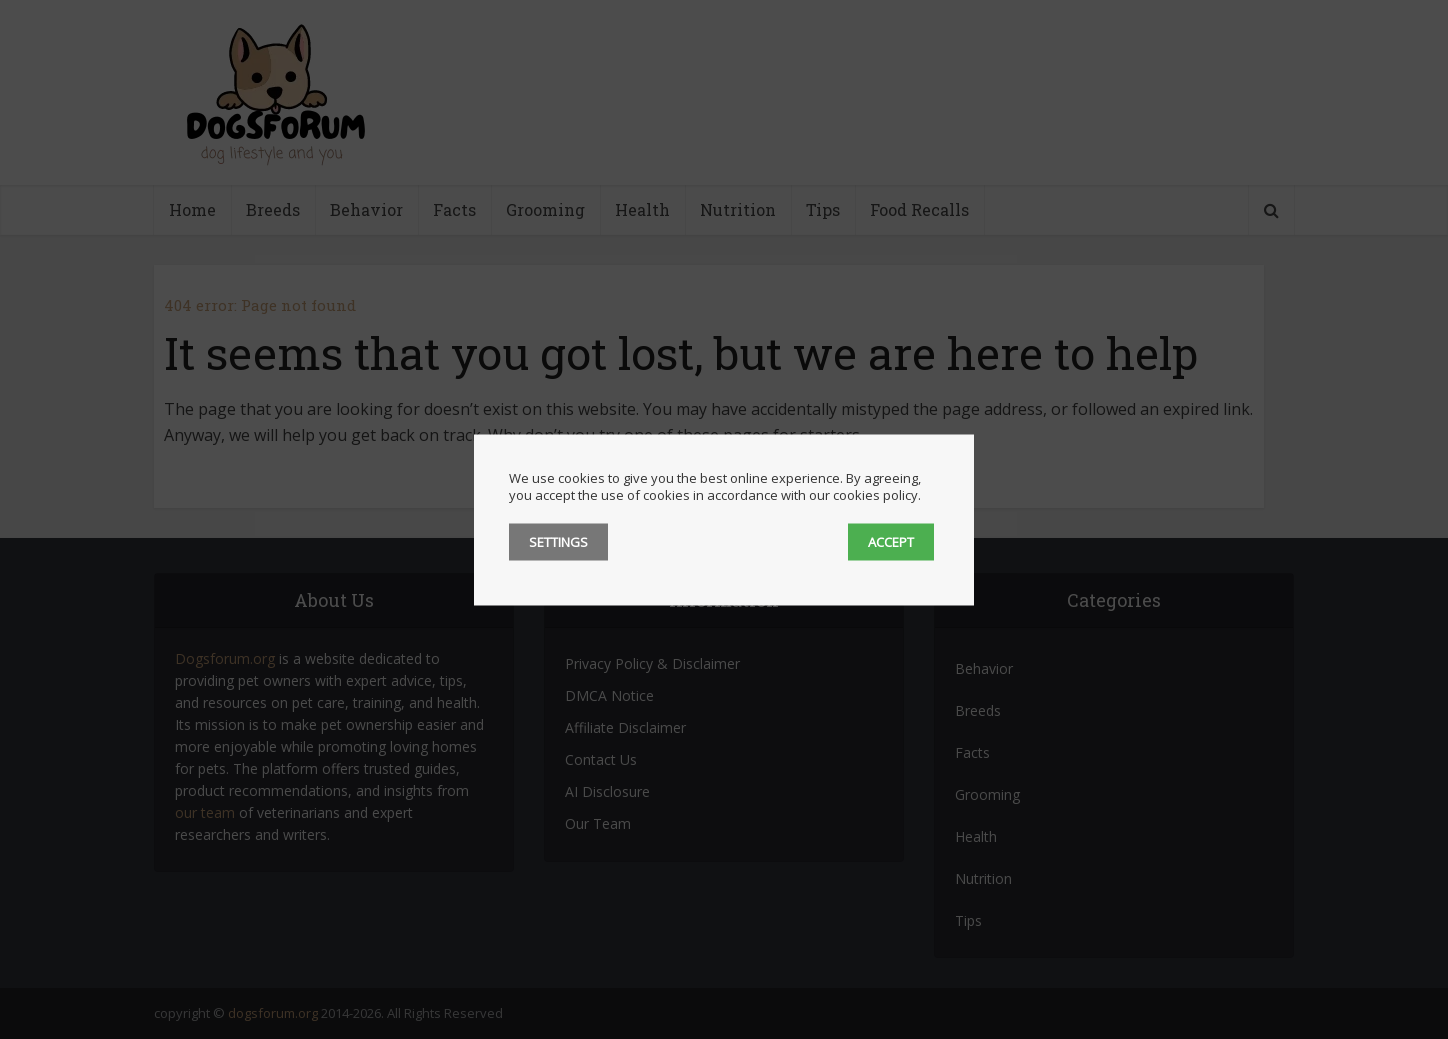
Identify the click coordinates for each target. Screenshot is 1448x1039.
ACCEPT (891, 541)
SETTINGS (558, 541)
